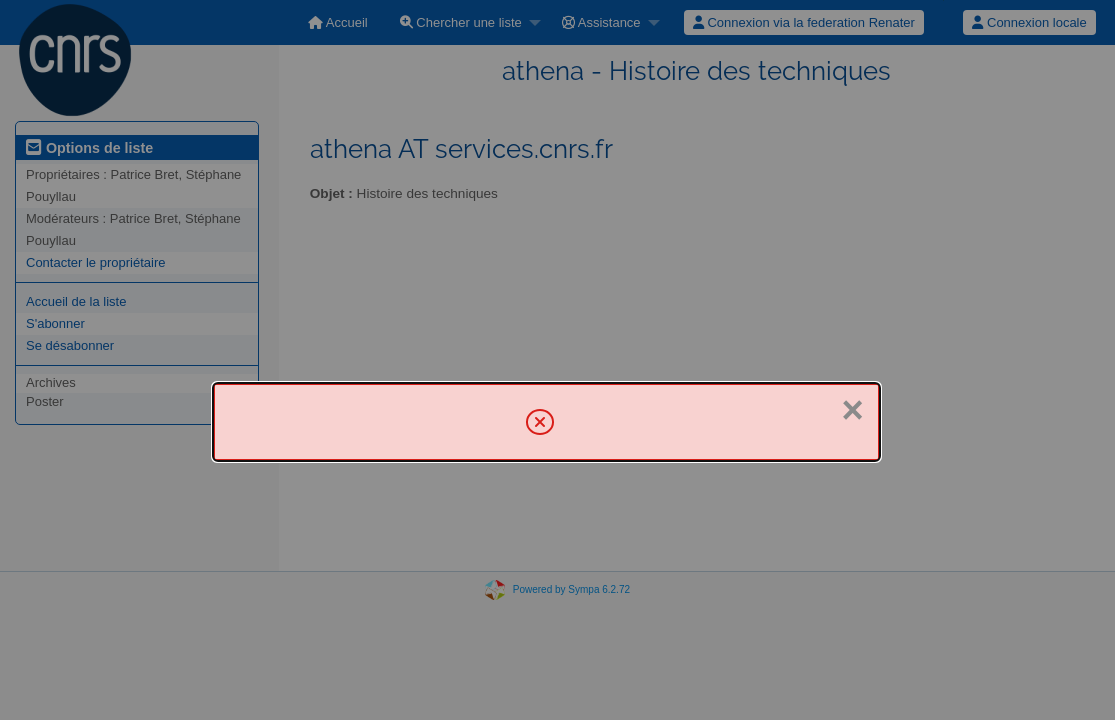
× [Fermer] (853, 410)
